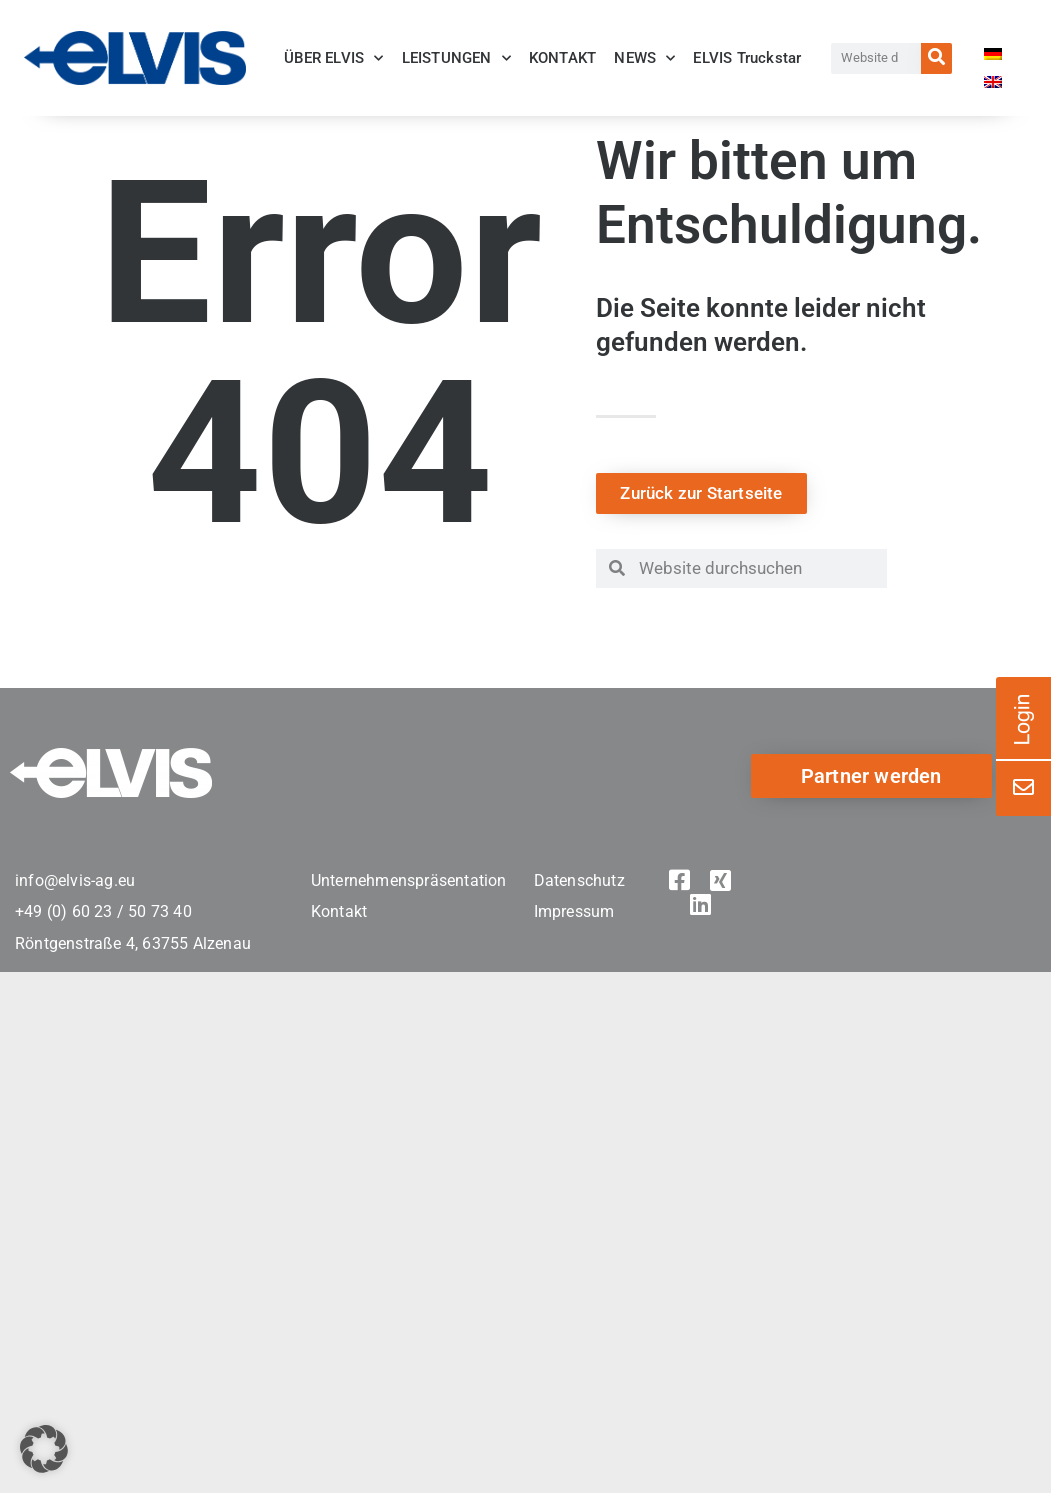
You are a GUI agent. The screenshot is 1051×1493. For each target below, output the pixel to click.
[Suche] (936, 58)
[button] (44, 1449)
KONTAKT (562, 58)
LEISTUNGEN (456, 58)
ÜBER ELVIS (333, 58)
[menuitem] (993, 61)
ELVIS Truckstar (747, 58)
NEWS (644, 58)
